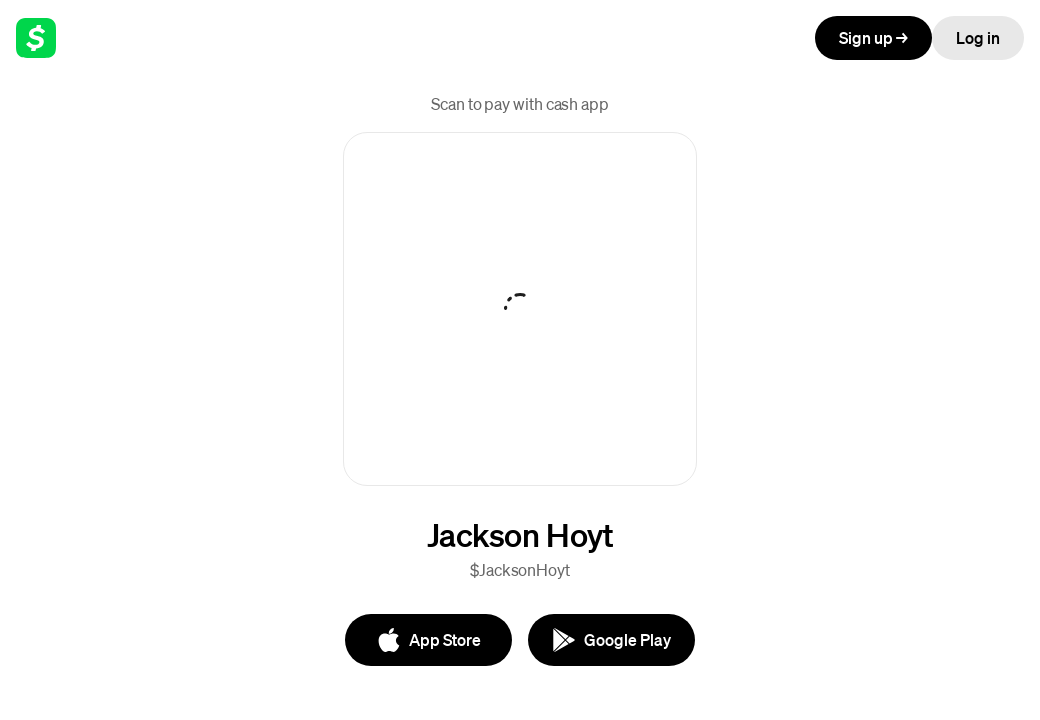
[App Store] (428, 640)
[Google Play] (611, 640)
